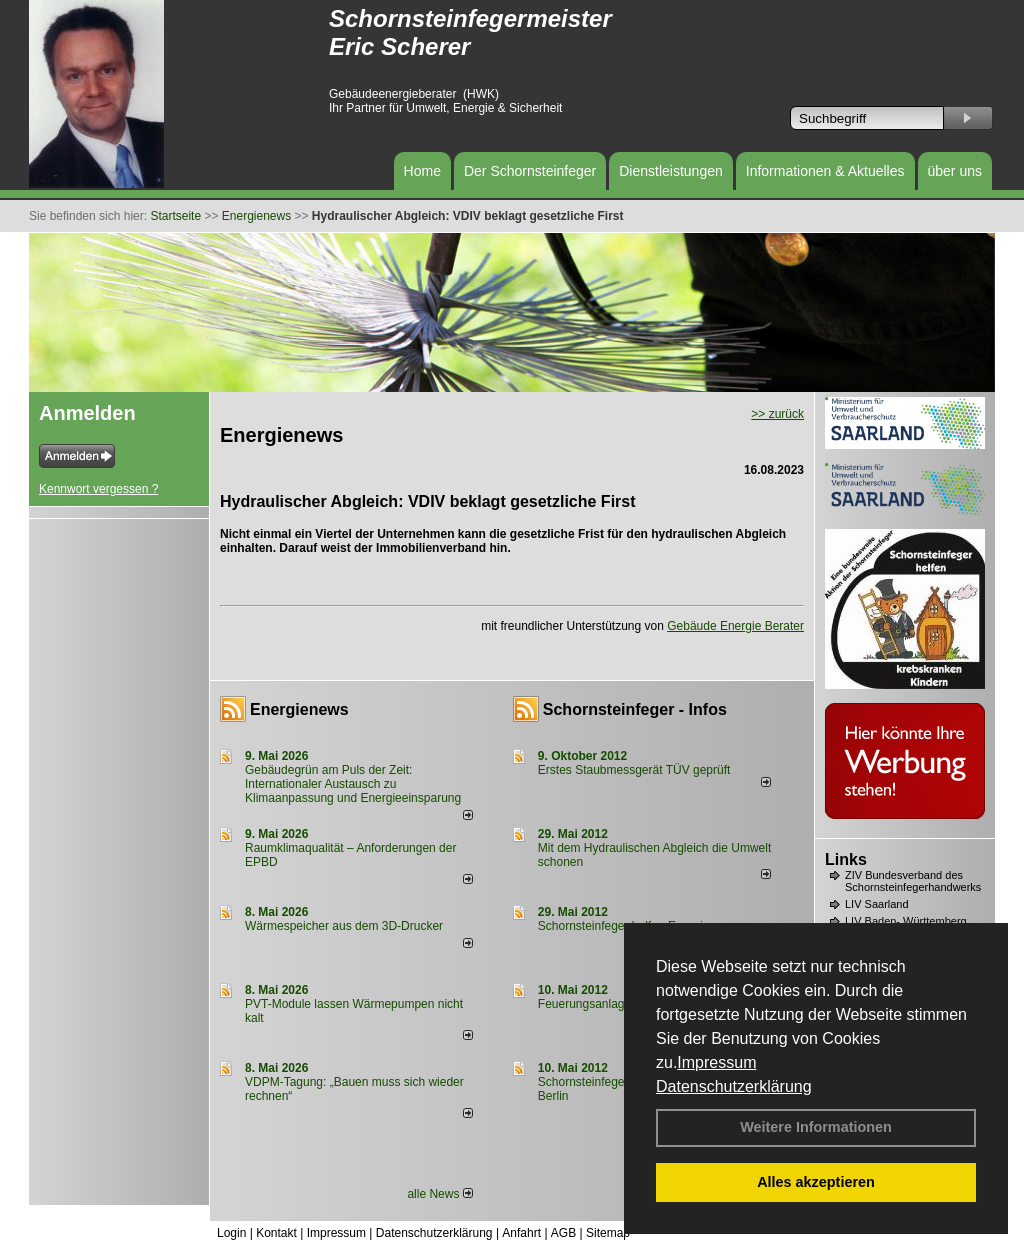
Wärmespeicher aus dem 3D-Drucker (344, 926)
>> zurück (777, 414)
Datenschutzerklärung (734, 1086)
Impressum (716, 1062)
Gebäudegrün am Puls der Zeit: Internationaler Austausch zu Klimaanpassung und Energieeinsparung (353, 784)
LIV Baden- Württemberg (906, 921)
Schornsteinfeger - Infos (635, 709)
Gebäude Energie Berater (735, 626)
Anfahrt (521, 1233)
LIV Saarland (877, 904)
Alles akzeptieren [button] (816, 1182)
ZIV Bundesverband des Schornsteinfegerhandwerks (913, 881)
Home (422, 171)
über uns (955, 171)
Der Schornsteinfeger (530, 171)
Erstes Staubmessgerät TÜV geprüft (634, 770)
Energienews (299, 709)
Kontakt (276, 1233)
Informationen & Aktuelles (825, 171)
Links (846, 859)
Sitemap (608, 1233)
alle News (439, 1194)
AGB (563, 1233)
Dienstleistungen (671, 171)
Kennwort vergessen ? (98, 489)
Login (231, 1233)
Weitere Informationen (816, 1127)
